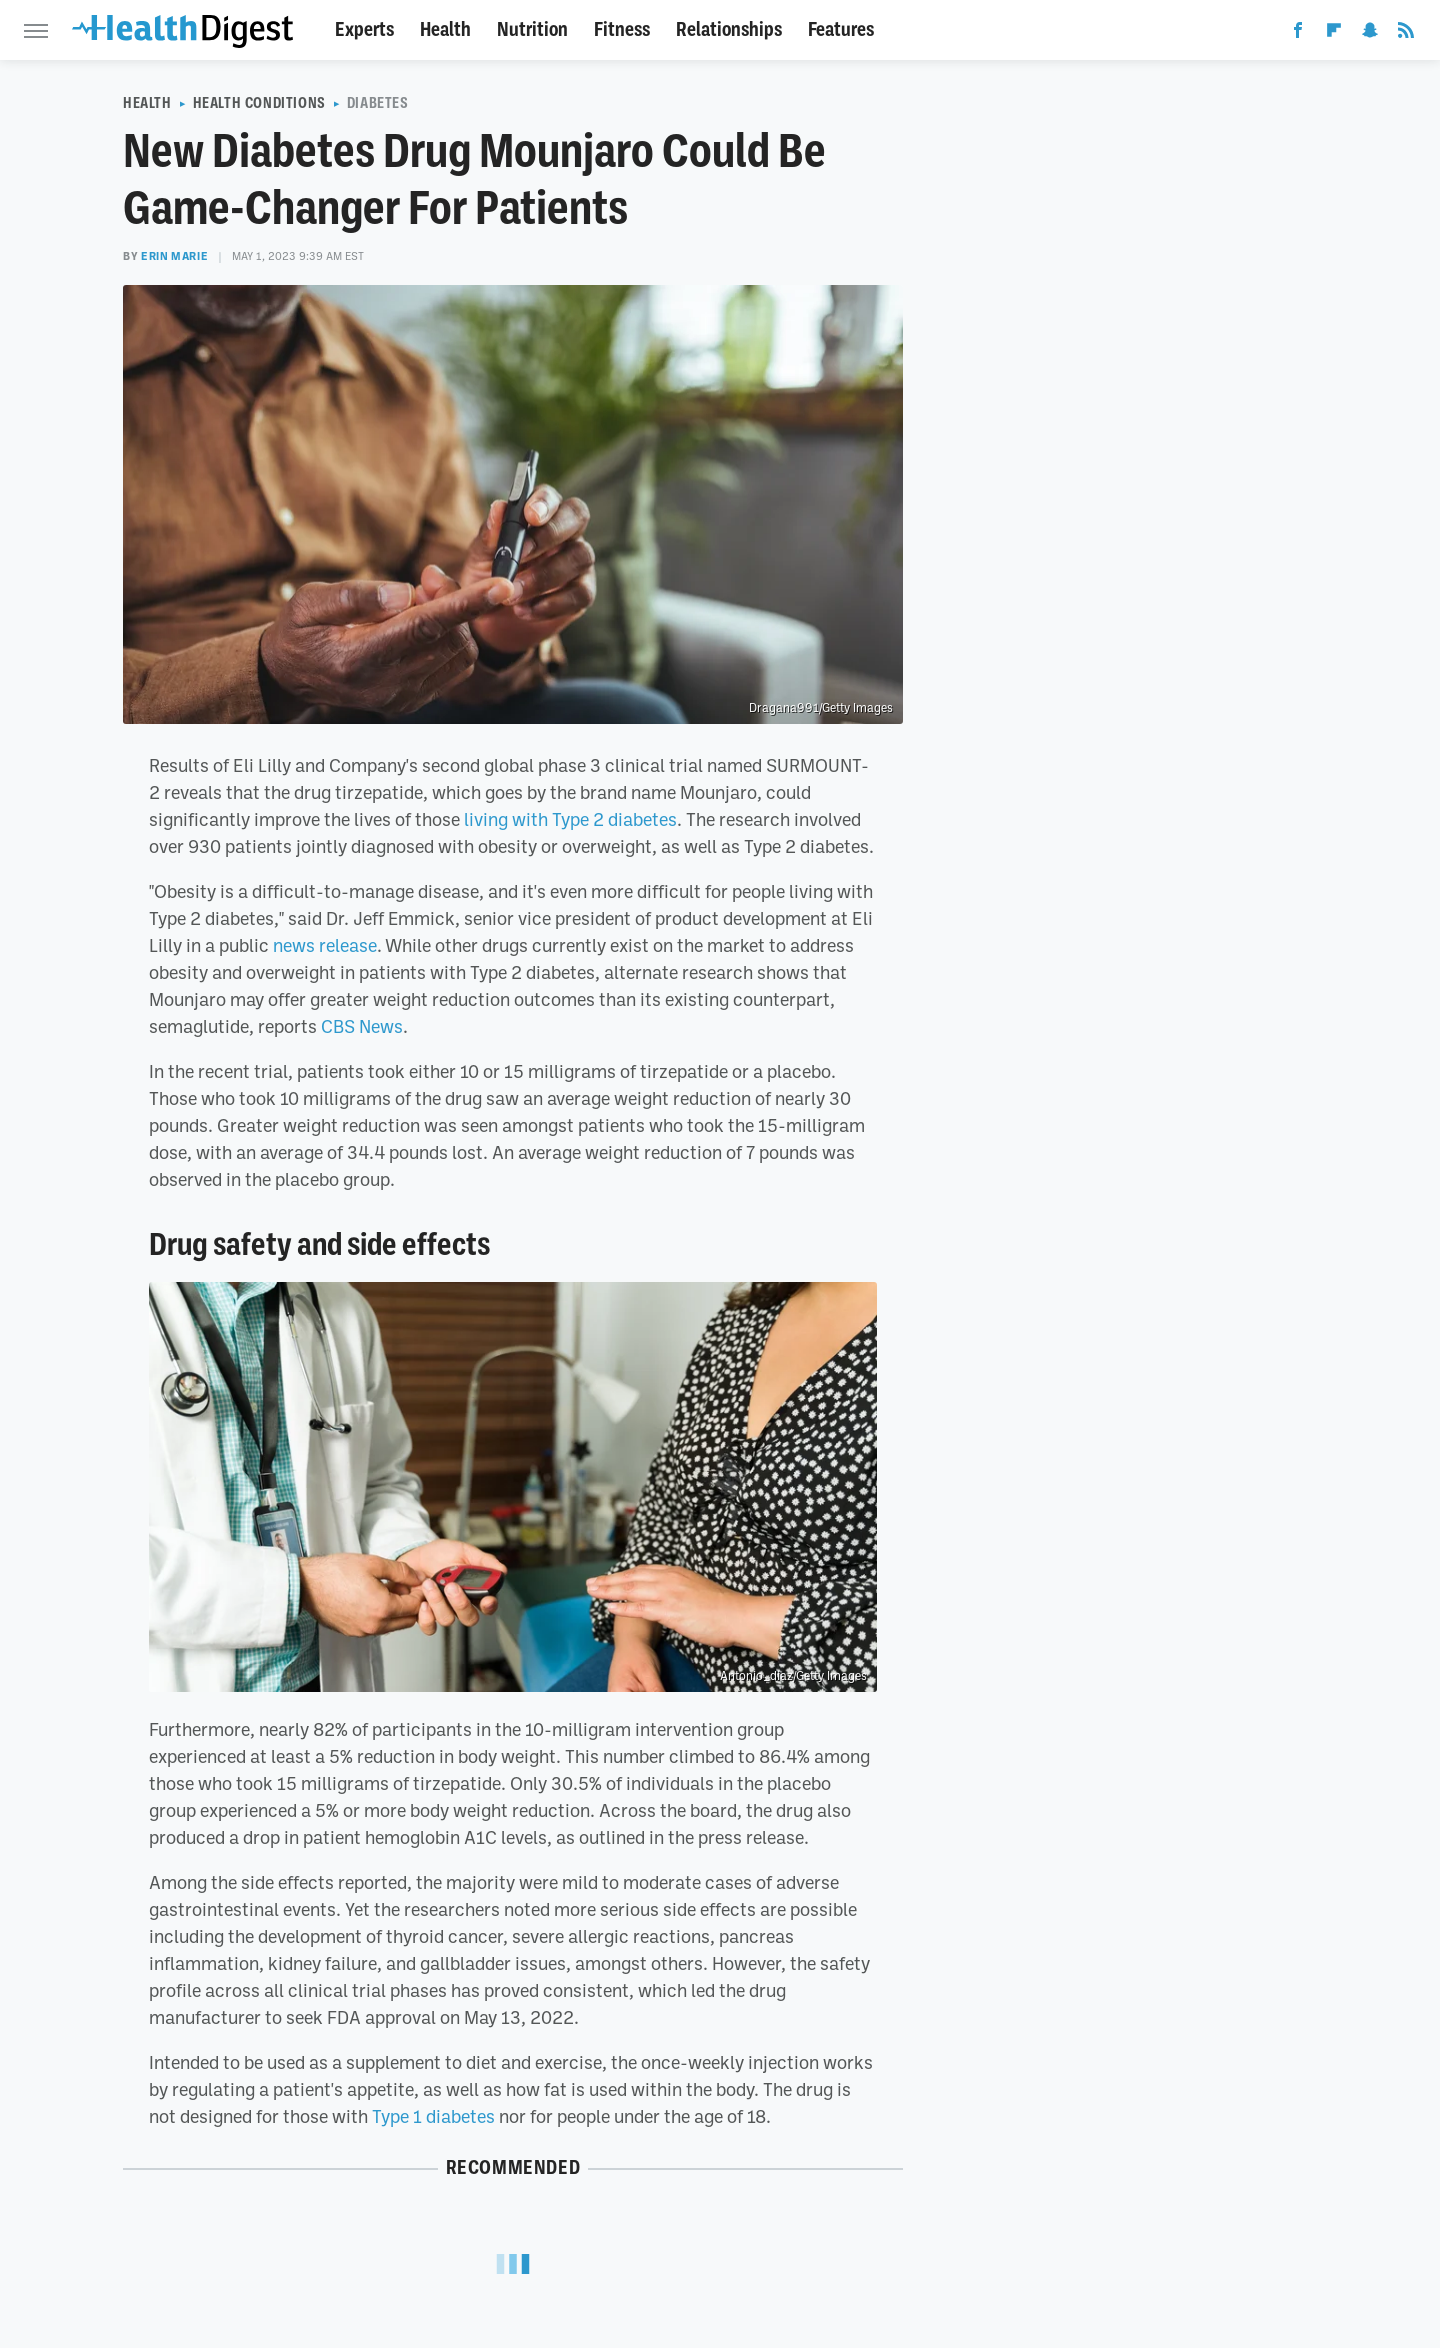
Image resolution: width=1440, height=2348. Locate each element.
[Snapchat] (1370, 34)
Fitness (622, 29)
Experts (364, 29)
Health (445, 29)
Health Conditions (259, 103)
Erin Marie (174, 256)
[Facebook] (1298, 34)
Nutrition (532, 29)
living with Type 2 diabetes (570, 819)
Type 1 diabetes (433, 2116)
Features (841, 29)
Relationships (729, 29)
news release (325, 945)
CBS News (362, 1026)
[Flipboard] (1334, 34)
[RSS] (1406, 34)
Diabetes (378, 103)
